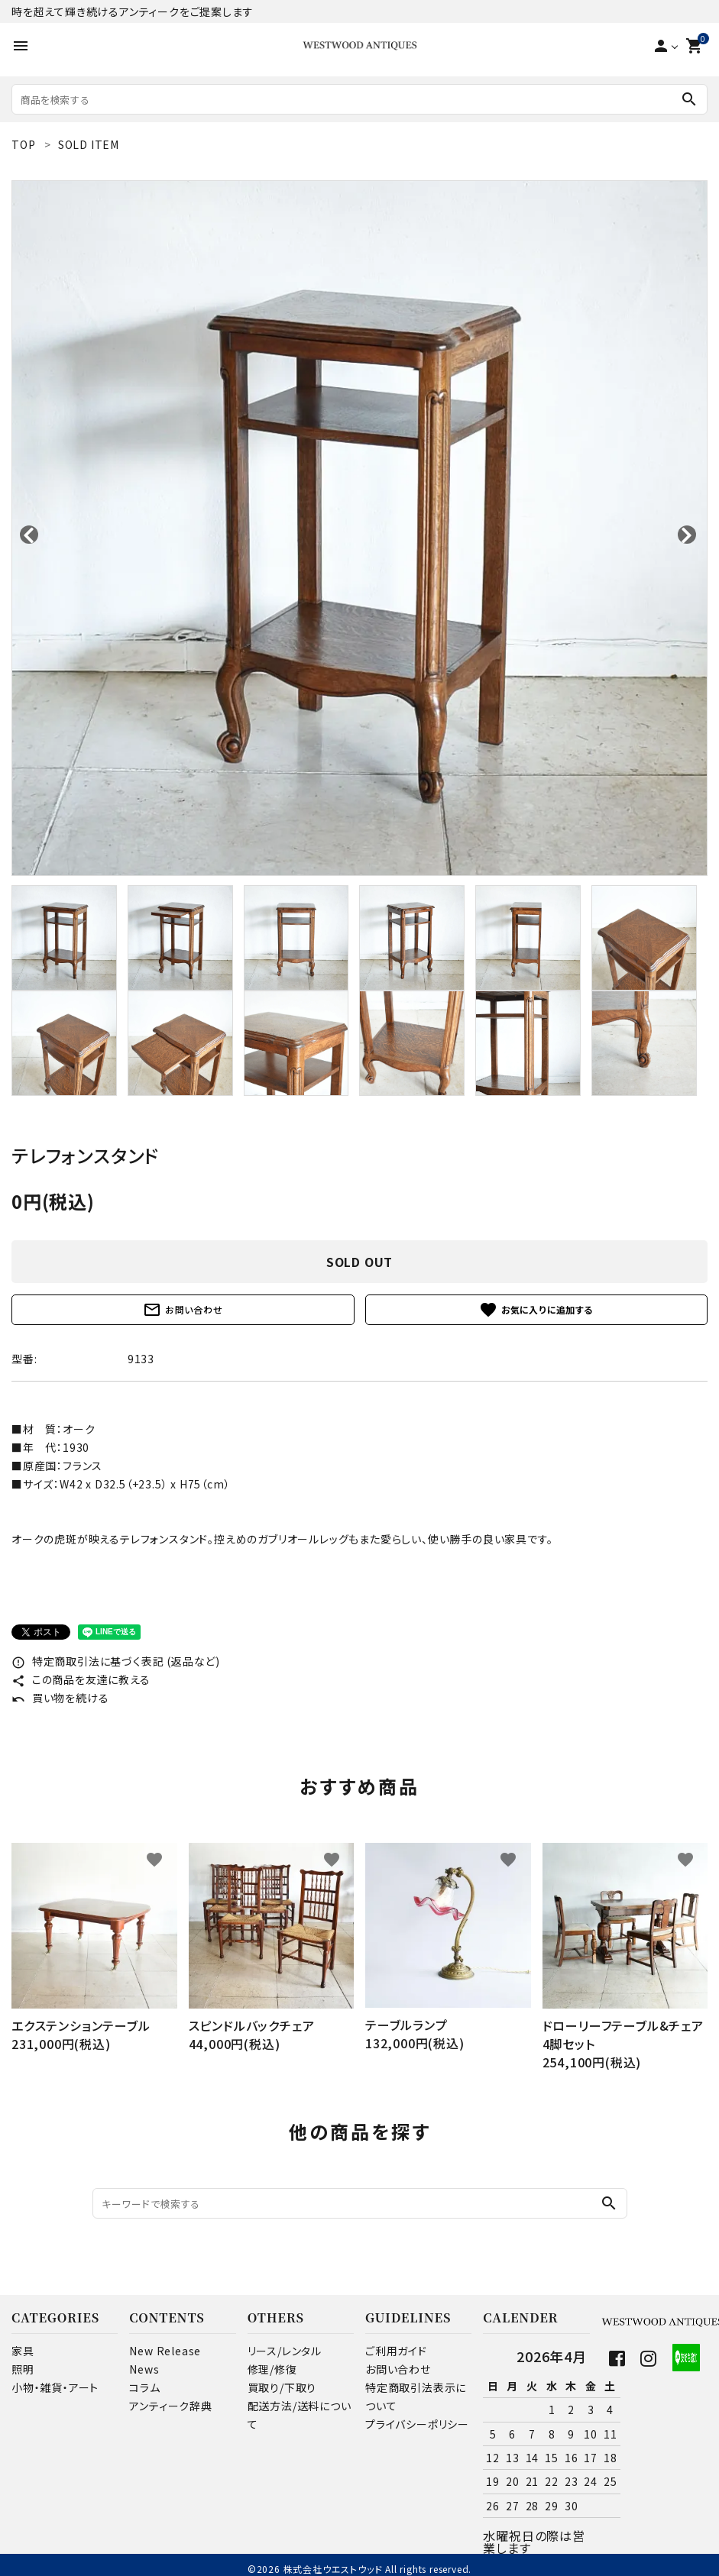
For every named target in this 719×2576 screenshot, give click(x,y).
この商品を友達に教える (81, 1679)
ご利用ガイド (396, 2350)
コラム (144, 2387)
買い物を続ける (59, 1697)
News (144, 2369)
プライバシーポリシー (417, 2424)
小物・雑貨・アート (55, 2387)
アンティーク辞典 (170, 2405)
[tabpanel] (359, 528)
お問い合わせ (183, 1310)
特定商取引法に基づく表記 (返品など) (115, 1661)
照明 (22, 2369)
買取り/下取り (282, 2387)
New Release (165, 2350)
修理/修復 (272, 2369)
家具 (22, 2350)
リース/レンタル (285, 2350)
